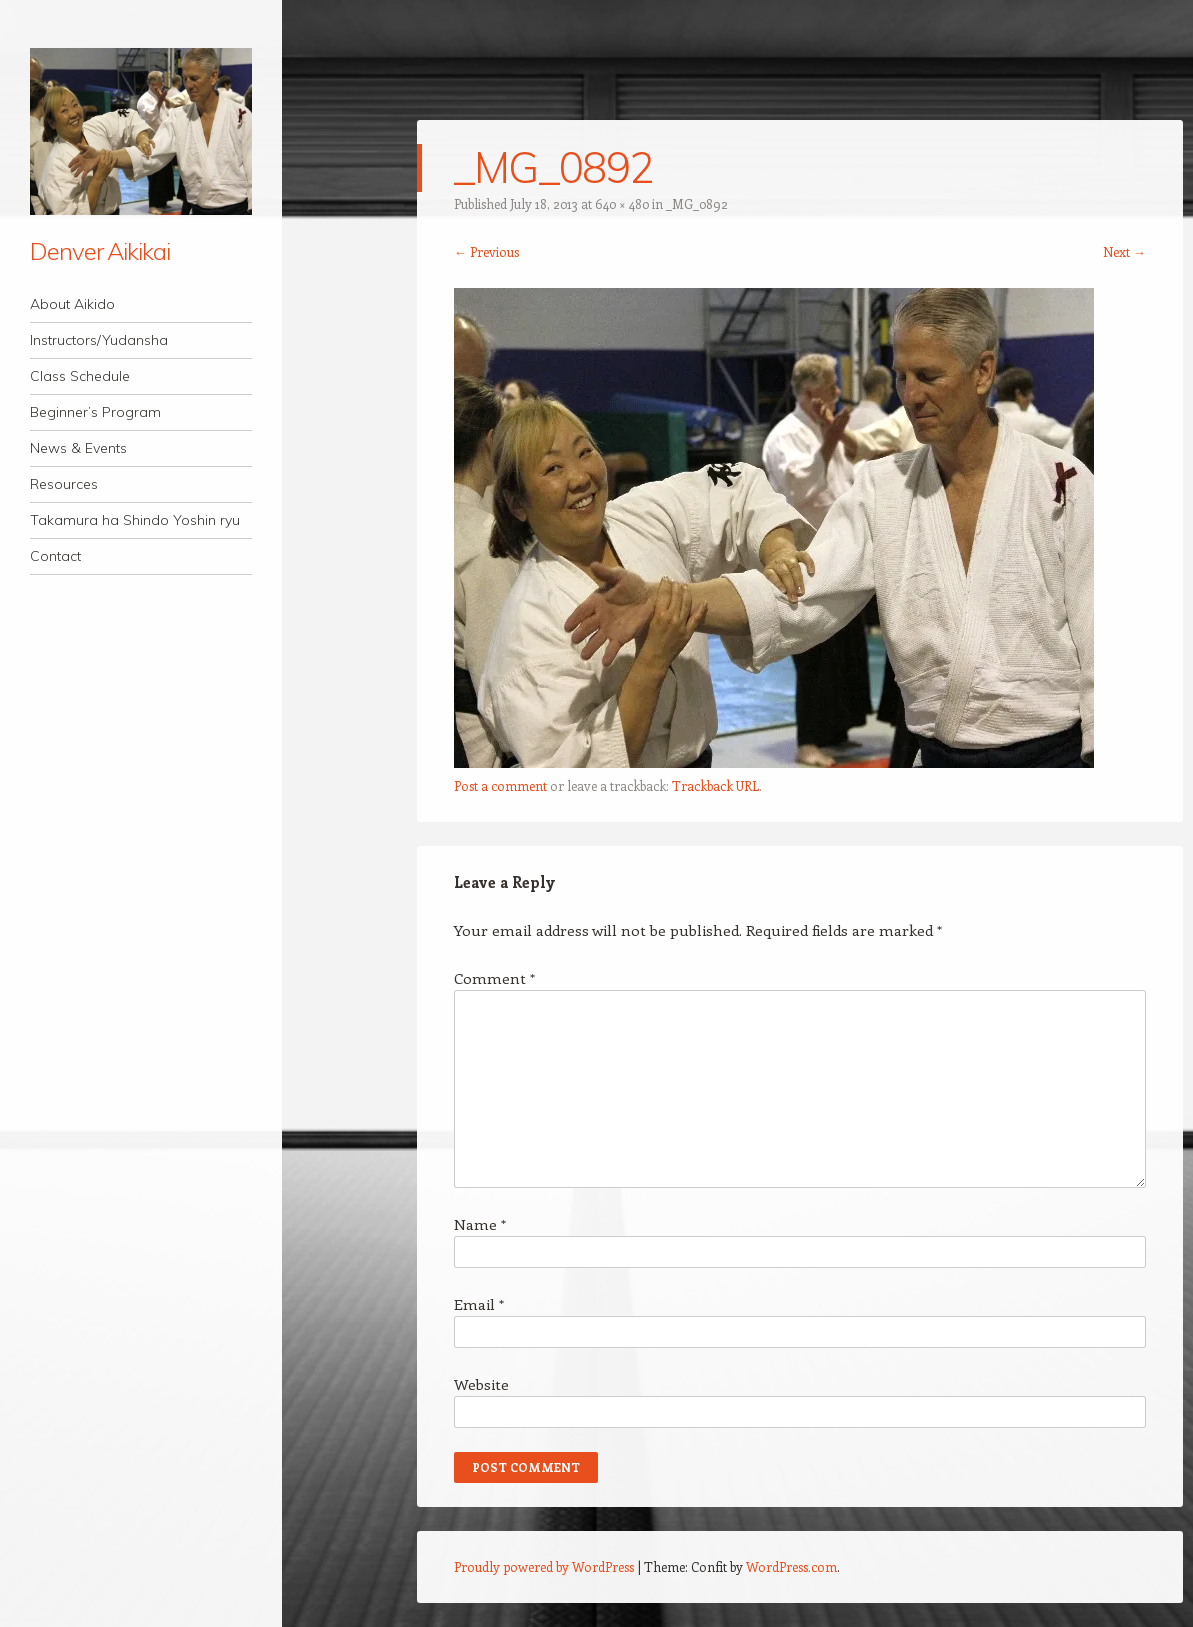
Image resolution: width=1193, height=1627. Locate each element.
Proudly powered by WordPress (544, 1566)
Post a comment (500, 785)
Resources (64, 484)
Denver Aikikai (100, 251)
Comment (494, 978)
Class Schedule (80, 376)
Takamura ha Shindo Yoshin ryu (135, 520)
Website (481, 1384)
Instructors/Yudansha (99, 340)
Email (479, 1304)
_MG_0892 (697, 203)
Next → (1124, 251)
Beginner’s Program (95, 412)
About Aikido (72, 304)
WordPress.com (791, 1566)
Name (480, 1224)
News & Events (78, 448)
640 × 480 (622, 203)
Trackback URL (715, 785)
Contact (55, 556)
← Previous (486, 251)
